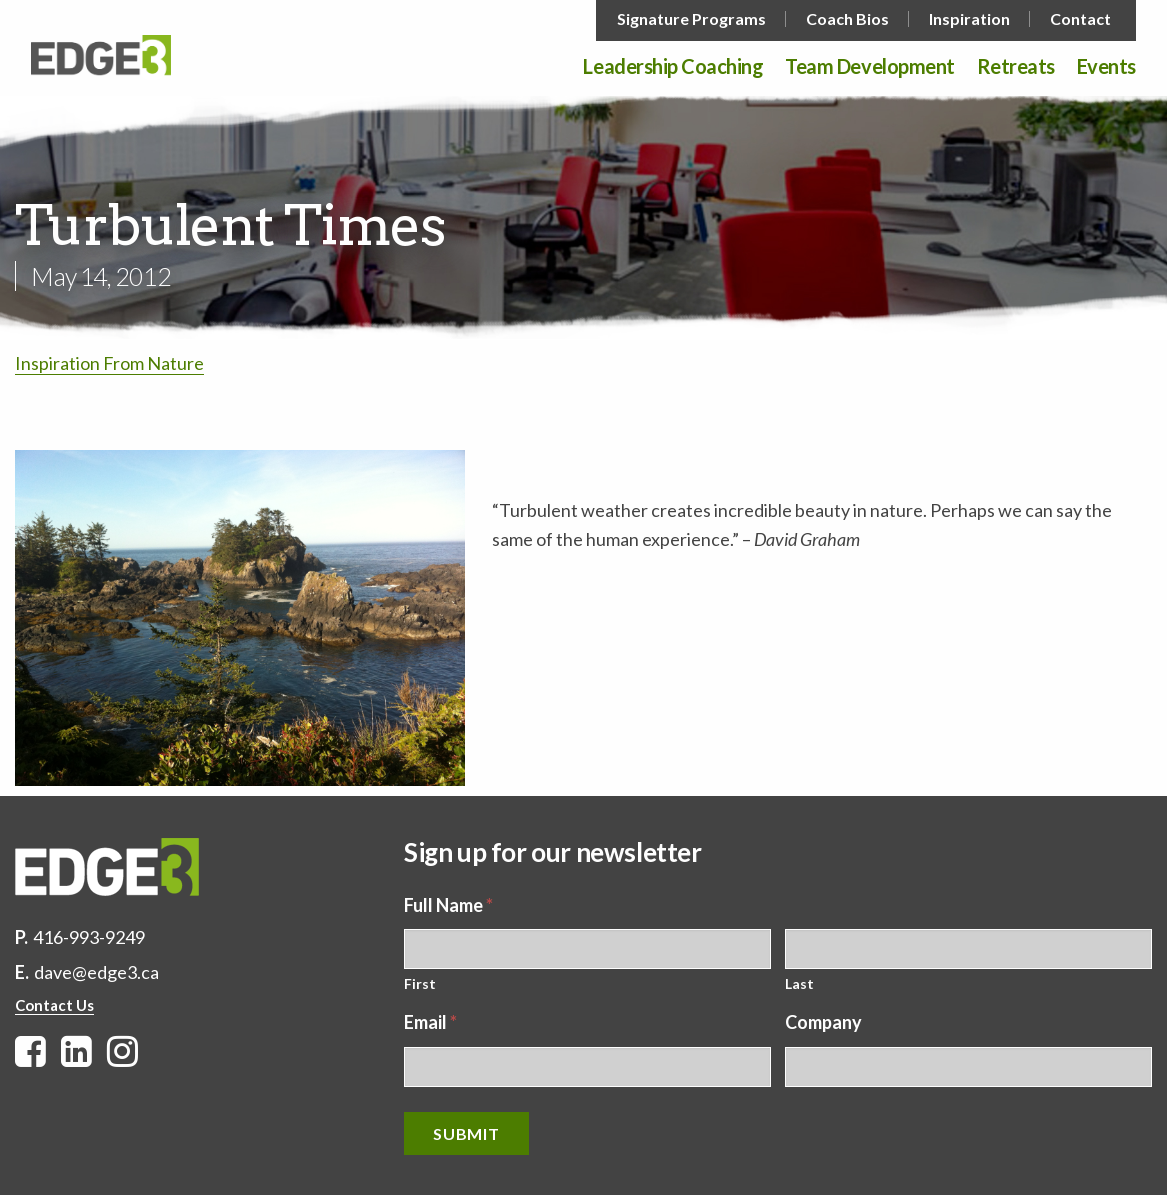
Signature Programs (691, 19)
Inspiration (969, 19)
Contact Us (54, 1005)
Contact (1080, 19)
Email (430, 1022)
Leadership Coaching (673, 67)
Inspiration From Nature (109, 363)
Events (1106, 67)
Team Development (869, 67)
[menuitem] (693, 19)
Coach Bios (847, 19)
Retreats (1016, 67)
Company (823, 1022)
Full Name (448, 905)
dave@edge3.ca (96, 972)
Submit (466, 1133)
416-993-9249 (89, 937)
